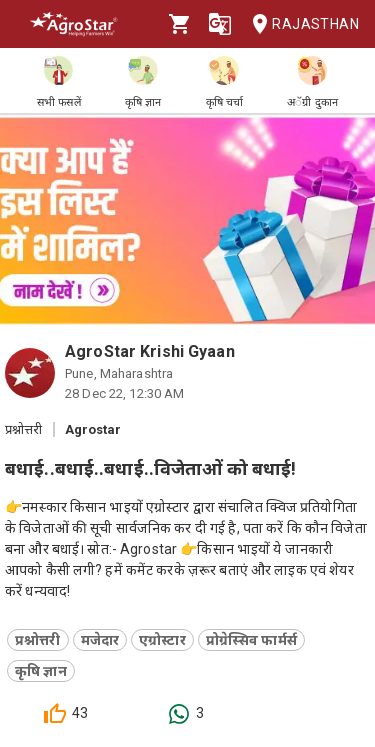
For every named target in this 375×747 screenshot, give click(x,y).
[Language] (220, 24)
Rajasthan (299, 24)
